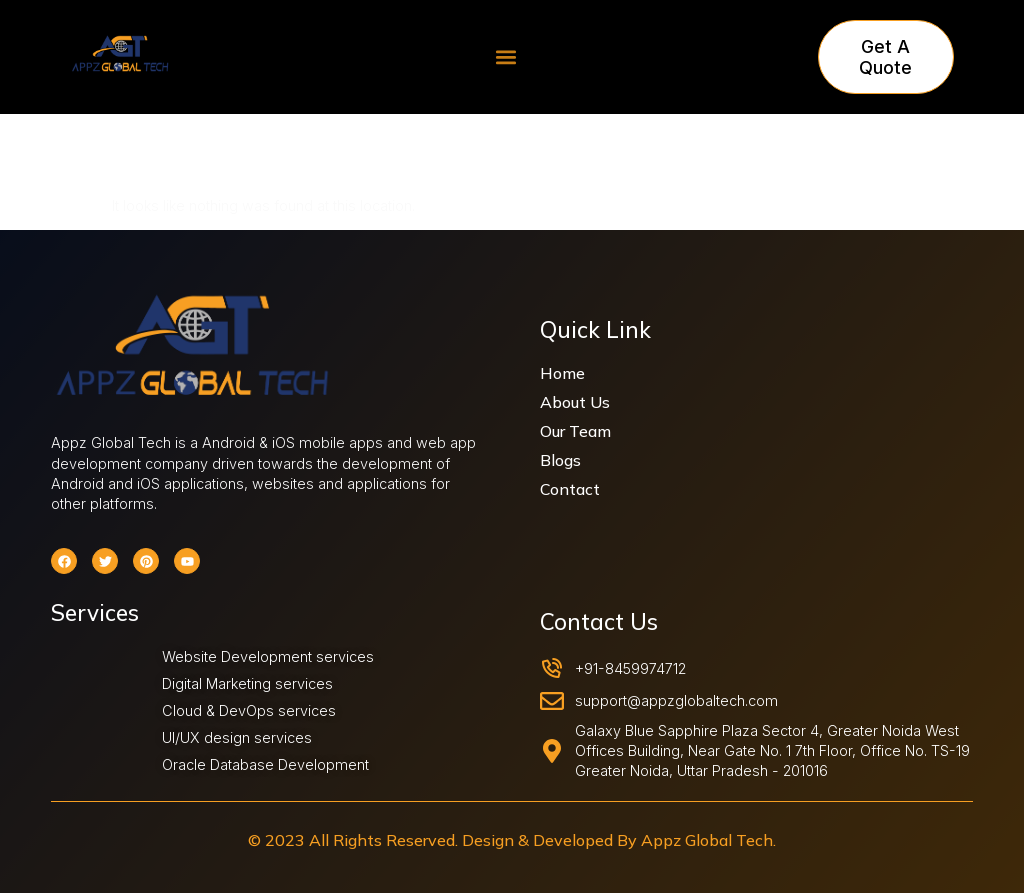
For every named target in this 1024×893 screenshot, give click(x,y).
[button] (506, 57)
